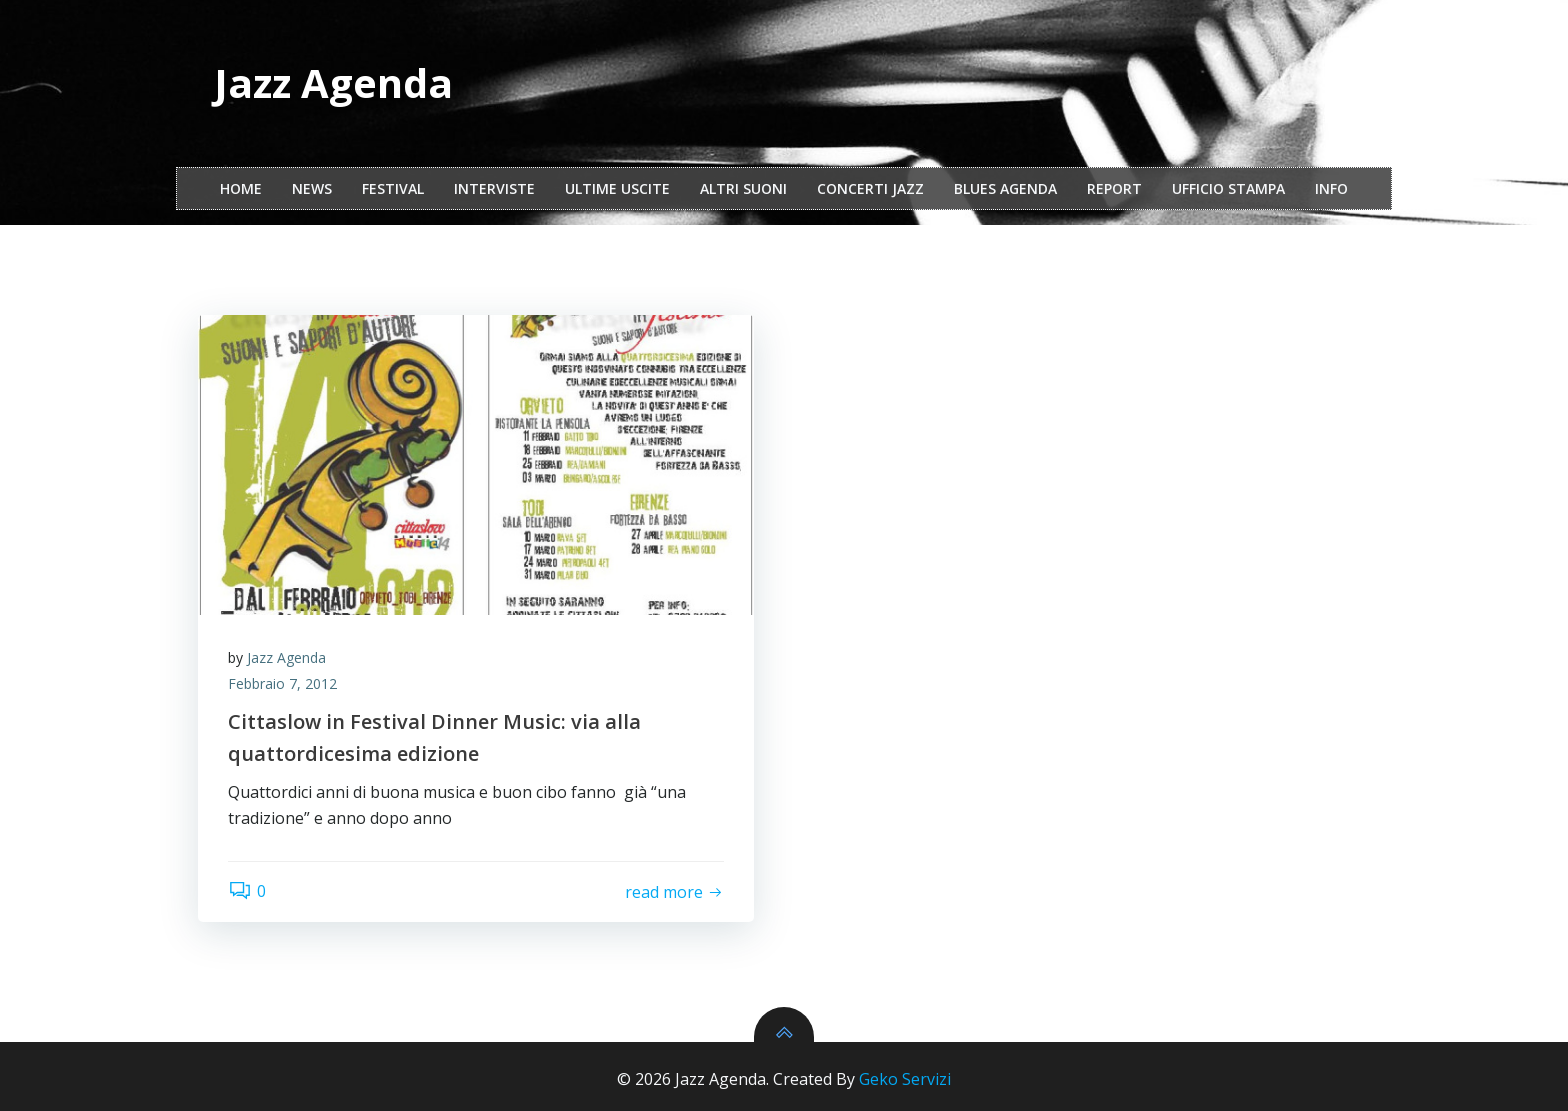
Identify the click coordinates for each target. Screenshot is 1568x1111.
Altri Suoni (743, 188)
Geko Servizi (905, 1079)
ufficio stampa (1228, 188)
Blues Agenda (1005, 188)
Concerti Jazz (870, 188)
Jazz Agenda (286, 657)
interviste (494, 188)
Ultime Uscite (617, 188)
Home (241, 188)
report (1114, 188)
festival (393, 188)
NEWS (312, 188)
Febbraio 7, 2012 (282, 683)
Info (1331, 188)
